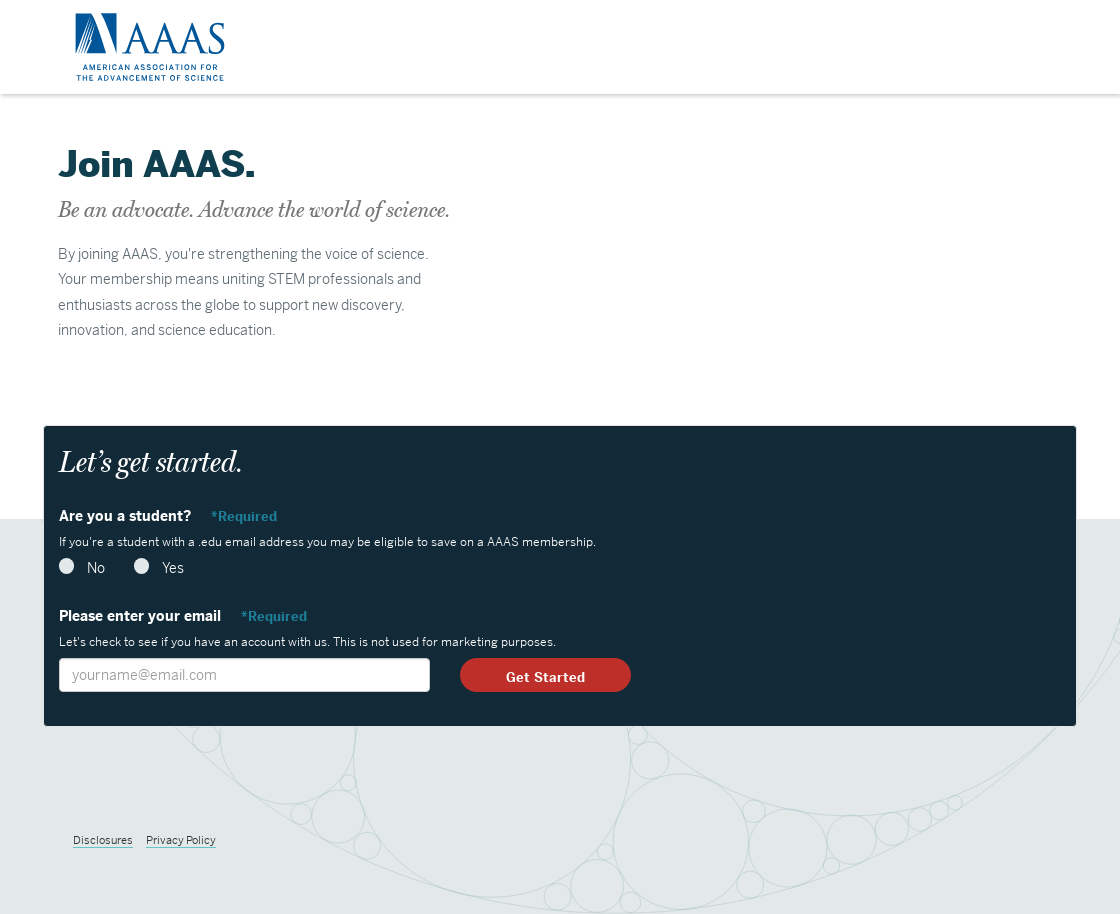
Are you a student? (127, 516)
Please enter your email (142, 616)
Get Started (545, 677)
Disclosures (103, 840)
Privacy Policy (181, 840)
